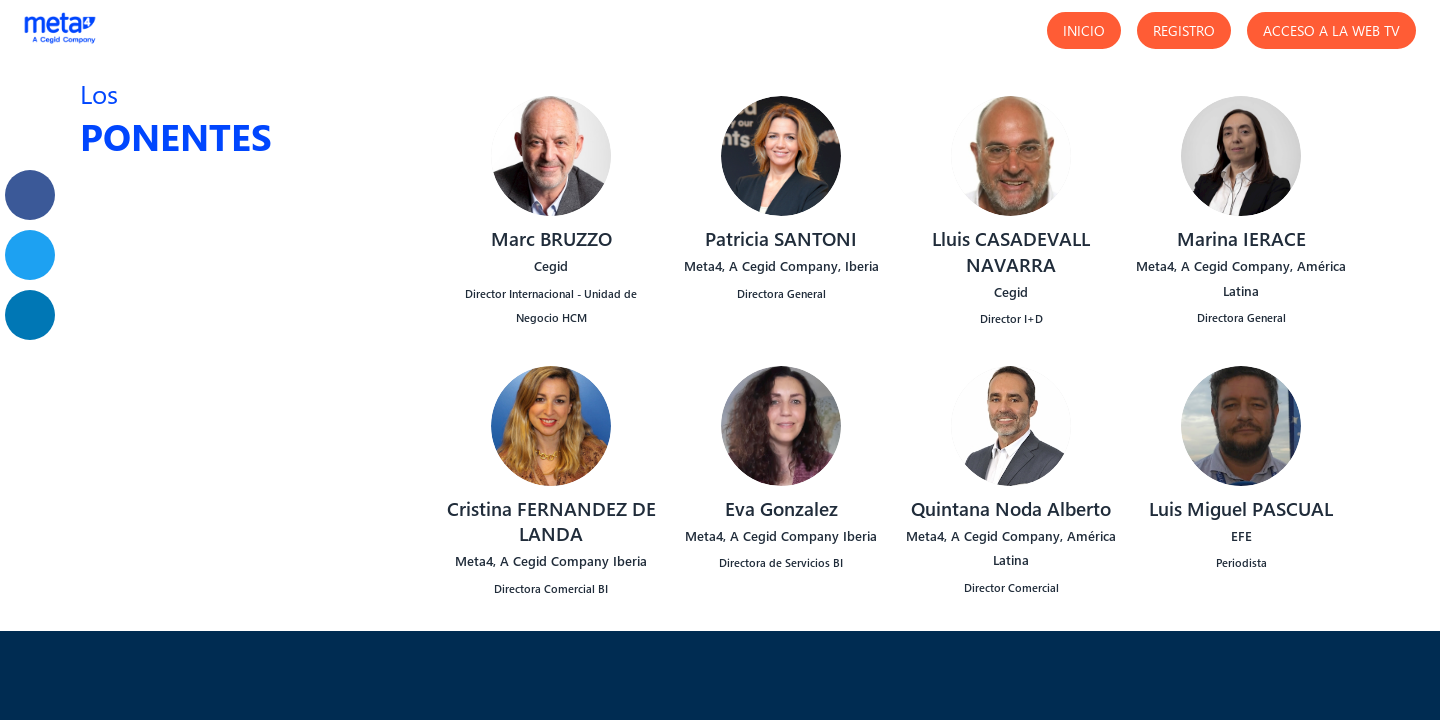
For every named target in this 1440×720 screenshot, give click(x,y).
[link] (30, 195)
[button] (1084, 30)
